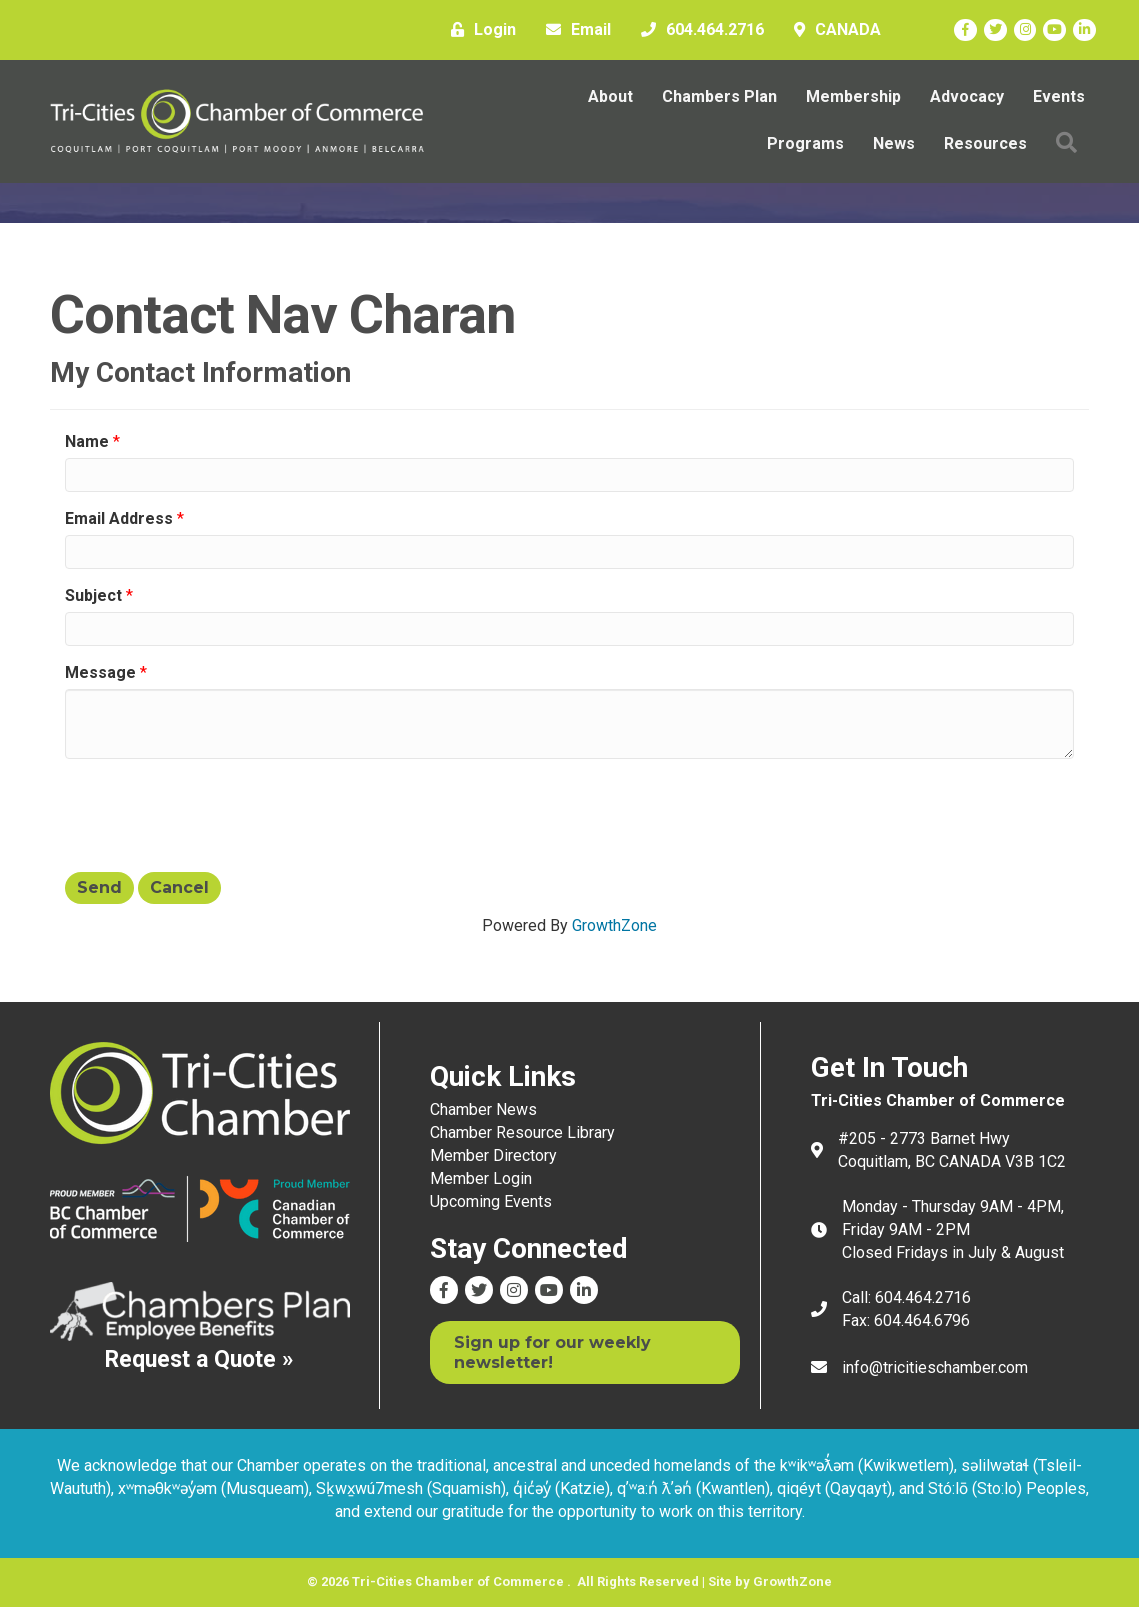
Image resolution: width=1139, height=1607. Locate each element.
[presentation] (217, 813)
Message (100, 672)
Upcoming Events (491, 1201)
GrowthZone (614, 925)
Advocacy (967, 96)
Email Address (119, 518)
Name (87, 441)
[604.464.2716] (697, 30)
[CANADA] (832, 30)
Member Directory (493, 1155)
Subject (93, 595)
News (894, 143)
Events (1059, 96)
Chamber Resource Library (522, 1132)
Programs (805, 143)
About (610, 96)
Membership (853, 96)
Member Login (481, 1178)
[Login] (478, 30)
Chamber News (483, 1109)
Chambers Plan (719, 96)
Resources (985, 143)
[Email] (573, 30)
